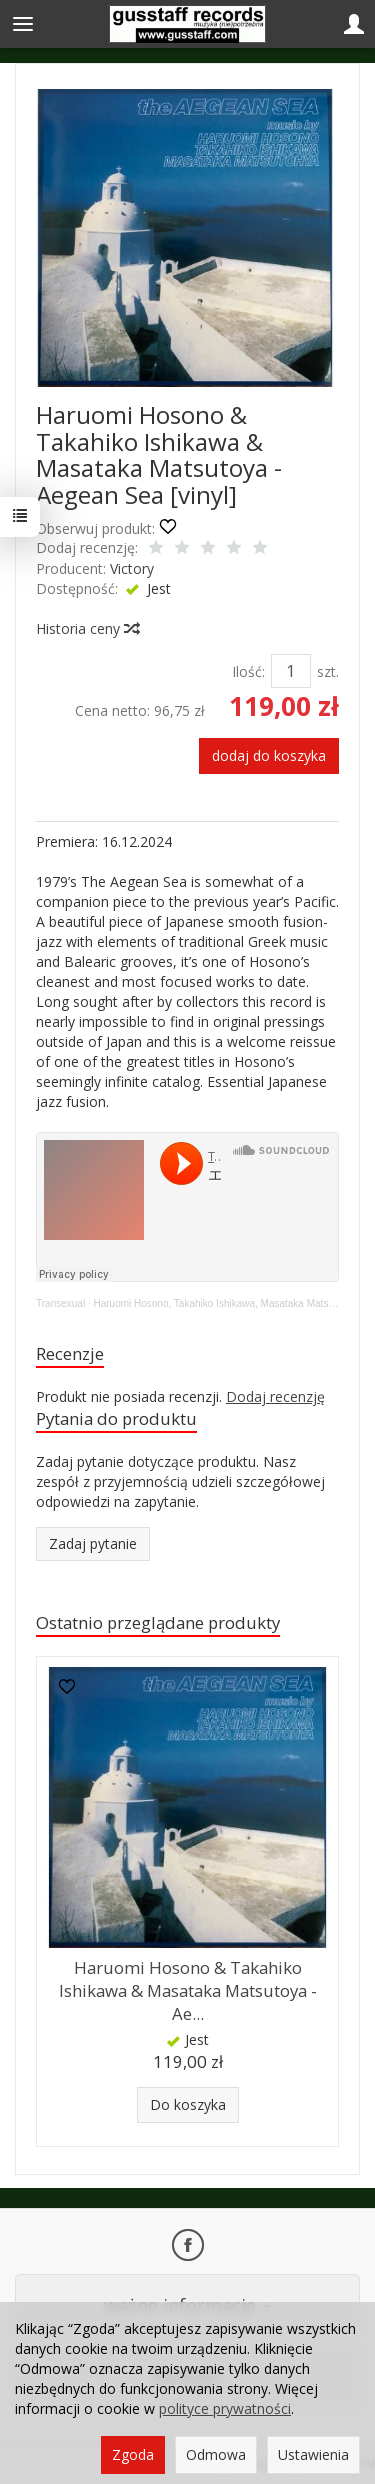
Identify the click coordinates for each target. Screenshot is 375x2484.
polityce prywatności (225, 2408)
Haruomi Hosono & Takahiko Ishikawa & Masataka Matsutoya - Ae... (188, 1990)
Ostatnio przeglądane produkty (158, 1622)
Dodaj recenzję (275, 1396)
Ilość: (248, 671)
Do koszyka (188, 2104)
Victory (132, 568)
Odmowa (216, 2454)
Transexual (60, 1303)
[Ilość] (291, 671)
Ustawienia (313, 2454)
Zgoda (133, 2454)
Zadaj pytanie (93, 1543)
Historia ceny (87, 628)
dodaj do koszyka (269, 755)
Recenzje (70, 1353)
